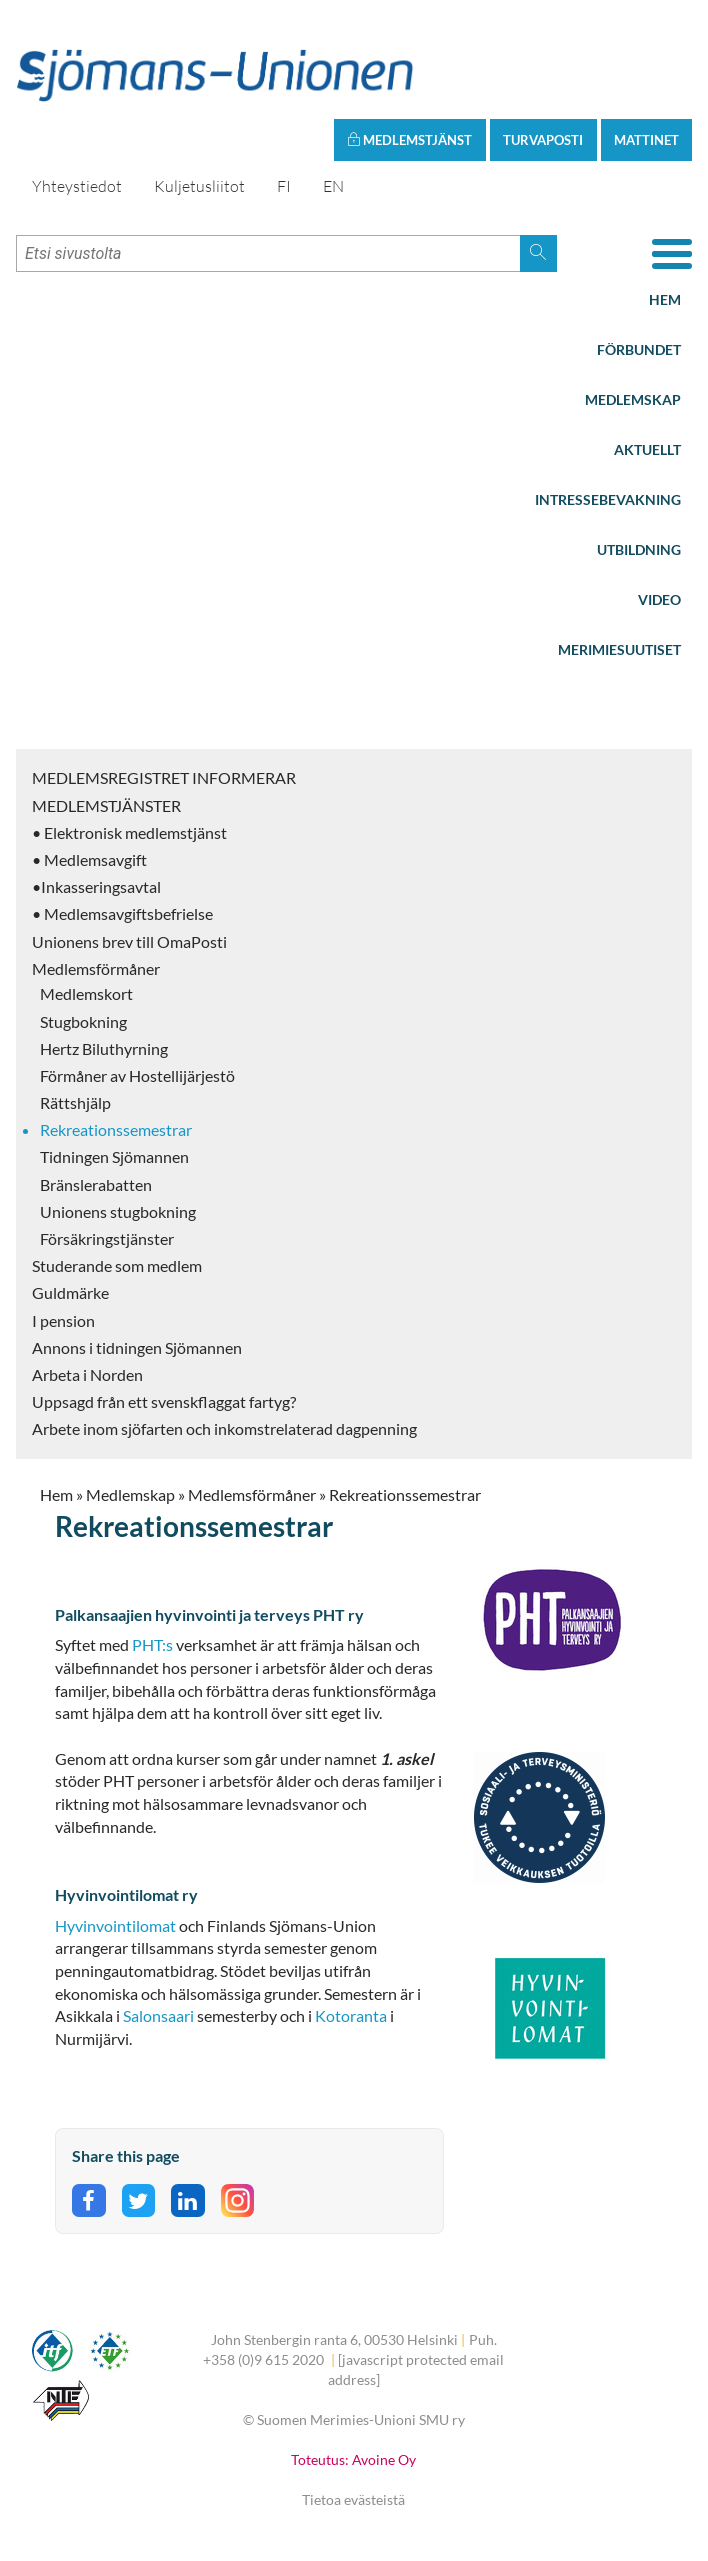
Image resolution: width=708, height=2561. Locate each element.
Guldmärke (70, 1292)
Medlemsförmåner (96, 968)
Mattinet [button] (646, 140)
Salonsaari (160, 2015)
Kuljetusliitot (199, 186)
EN (333, 186)
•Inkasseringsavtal (96, 886)
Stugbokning (83, 1021)
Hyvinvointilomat (115, 1925)
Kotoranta (351, 2015)
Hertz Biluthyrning (104, 1048)
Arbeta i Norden (87, 1374)
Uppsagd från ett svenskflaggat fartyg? (164, 1401)
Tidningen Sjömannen (114, 1156)
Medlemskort (86, 993)
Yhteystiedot (77, 186)
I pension (63, 1320)
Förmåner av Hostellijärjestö (137, 1075)
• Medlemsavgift (89, 859)
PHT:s (152, 1644)
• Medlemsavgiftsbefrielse (122, 913)
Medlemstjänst (409, 140)
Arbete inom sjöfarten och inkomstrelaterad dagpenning (224, 1428)
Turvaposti (543, 140)
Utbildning (639, 549)
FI (284, 186)
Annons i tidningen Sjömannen (137, 1347)
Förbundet (639, 349)
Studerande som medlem (117, 1265)
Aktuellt (647, 449)
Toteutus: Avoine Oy (353, 2459)
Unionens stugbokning (118, 1211)
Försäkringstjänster (107, 1238)
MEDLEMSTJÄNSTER (106, 805)
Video (659, 599)
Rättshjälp (75, 1102)
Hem (665, 299)
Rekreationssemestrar (116, 1129)
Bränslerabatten (96, 1184)
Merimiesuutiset (619, 649)
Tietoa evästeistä (353, 2499)
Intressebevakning (608, 499)
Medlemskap (633, 399)
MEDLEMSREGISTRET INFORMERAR (164, 777)
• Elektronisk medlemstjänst (129, 832)
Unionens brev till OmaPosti (129, 941)
